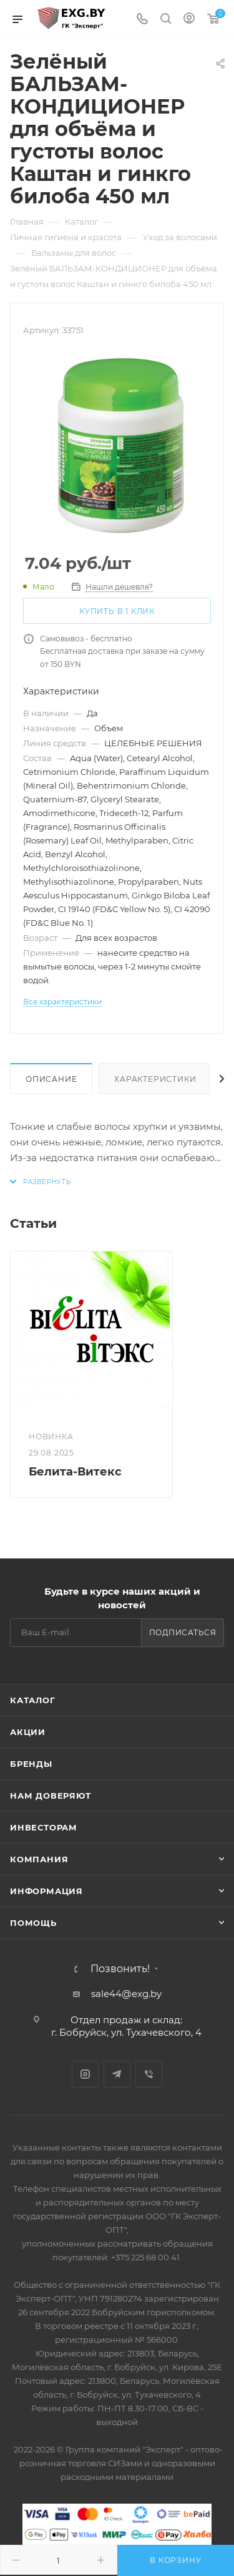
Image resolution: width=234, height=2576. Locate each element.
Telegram (117, 2074)
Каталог (33, 1700)
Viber (148, 2074)
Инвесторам (43, 1827)
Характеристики (155, 1079)
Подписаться (183, 1632)
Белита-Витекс (75, 1472)
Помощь (33, 1923)
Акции (28, 1732)
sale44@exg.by (126, 1994)
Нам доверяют (50, 1796)
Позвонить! (120, 1969)
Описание (51, 1079)
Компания (39, 1859)
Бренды (31, 1764)
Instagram (85, 2074)
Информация (46, 1891)
